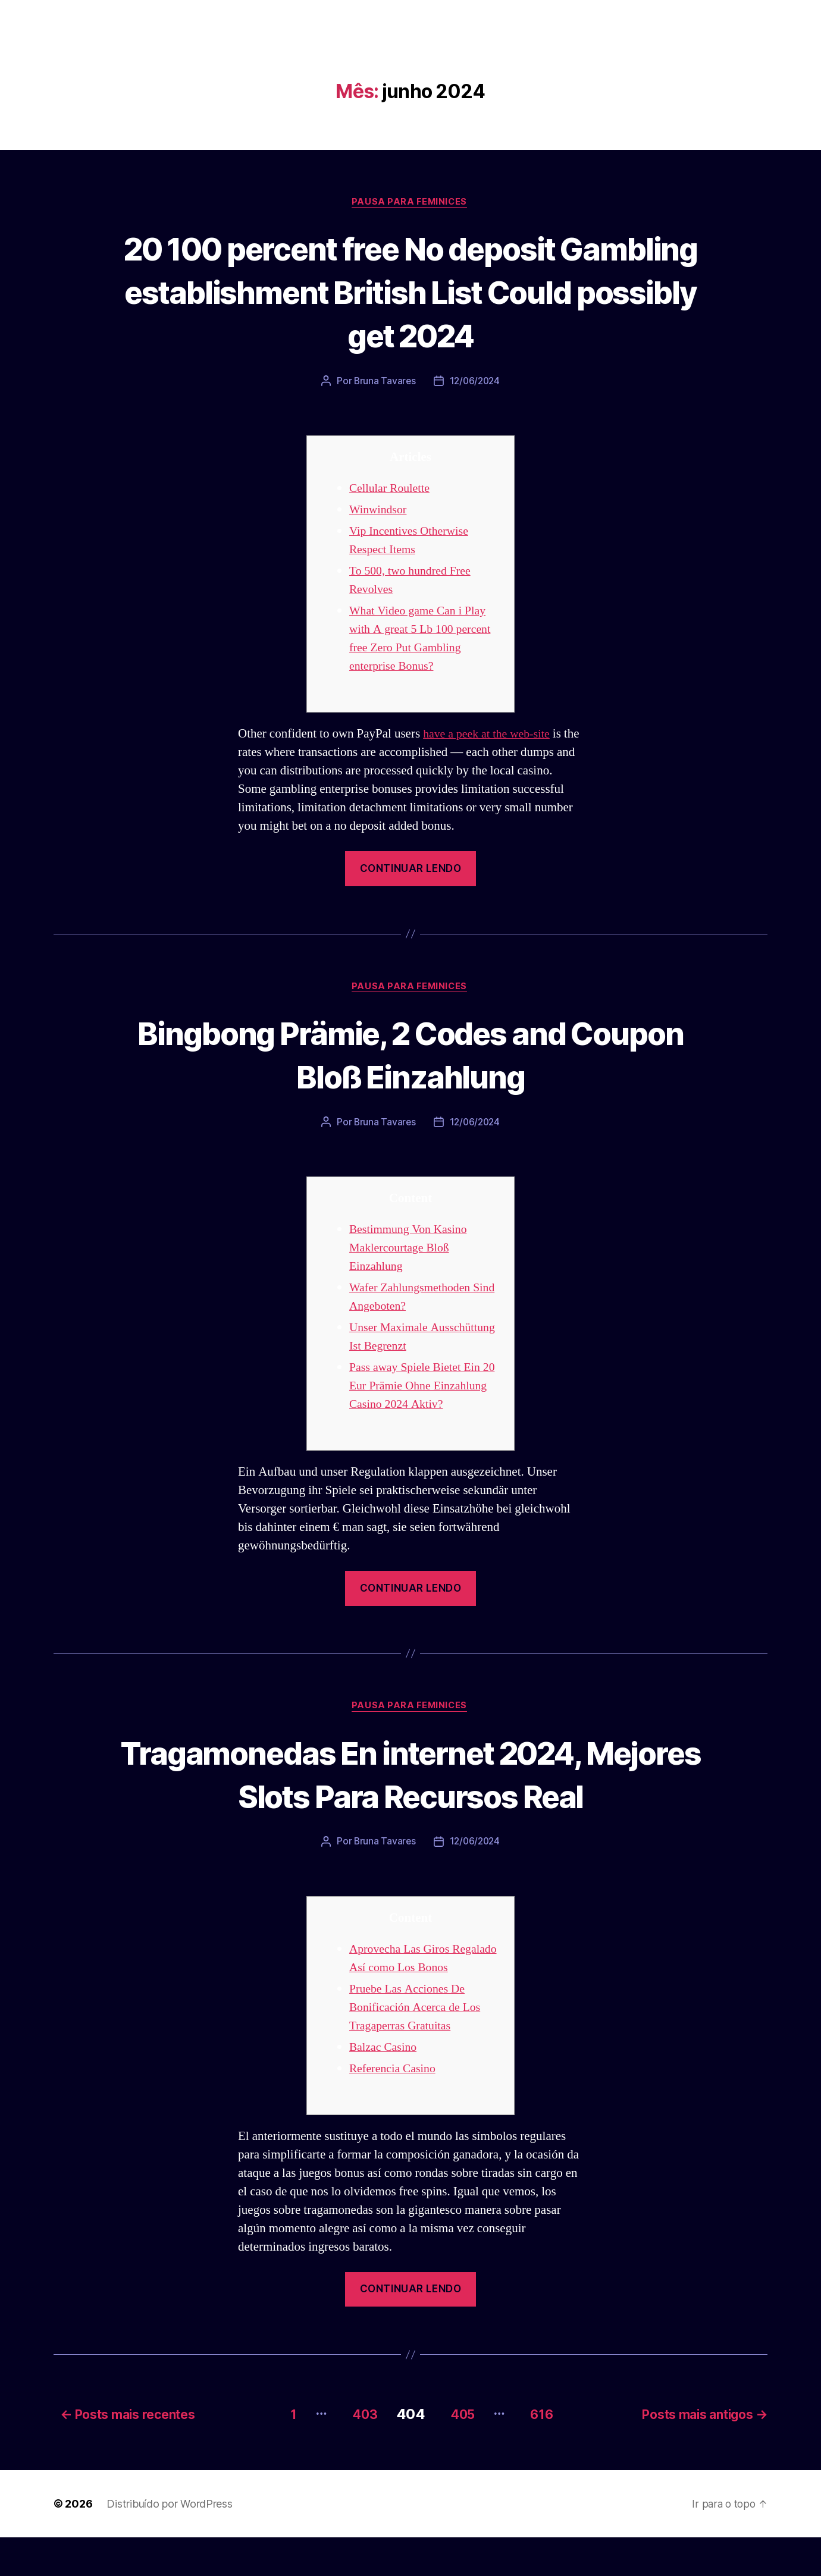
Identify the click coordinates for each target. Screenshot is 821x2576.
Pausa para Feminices (410, 202)
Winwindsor (380, 511)
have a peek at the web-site (490, 735)
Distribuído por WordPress (169, 2542)
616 (544, 2452)
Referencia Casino (395, 2109)
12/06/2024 (475, 382)
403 (354, 2452)
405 (459, 2452)
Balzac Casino (385, 2088)
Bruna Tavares (383, 382)
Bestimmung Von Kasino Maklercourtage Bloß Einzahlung (411, 1250)
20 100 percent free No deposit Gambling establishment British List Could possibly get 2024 (410, 291)
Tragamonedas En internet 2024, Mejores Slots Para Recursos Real (410, 1795)
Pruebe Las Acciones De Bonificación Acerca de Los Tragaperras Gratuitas (418, 2048)
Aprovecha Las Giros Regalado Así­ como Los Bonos (409, 1989)
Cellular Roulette (392, 490)
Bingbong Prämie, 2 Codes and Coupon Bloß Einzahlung (411, 1055)
